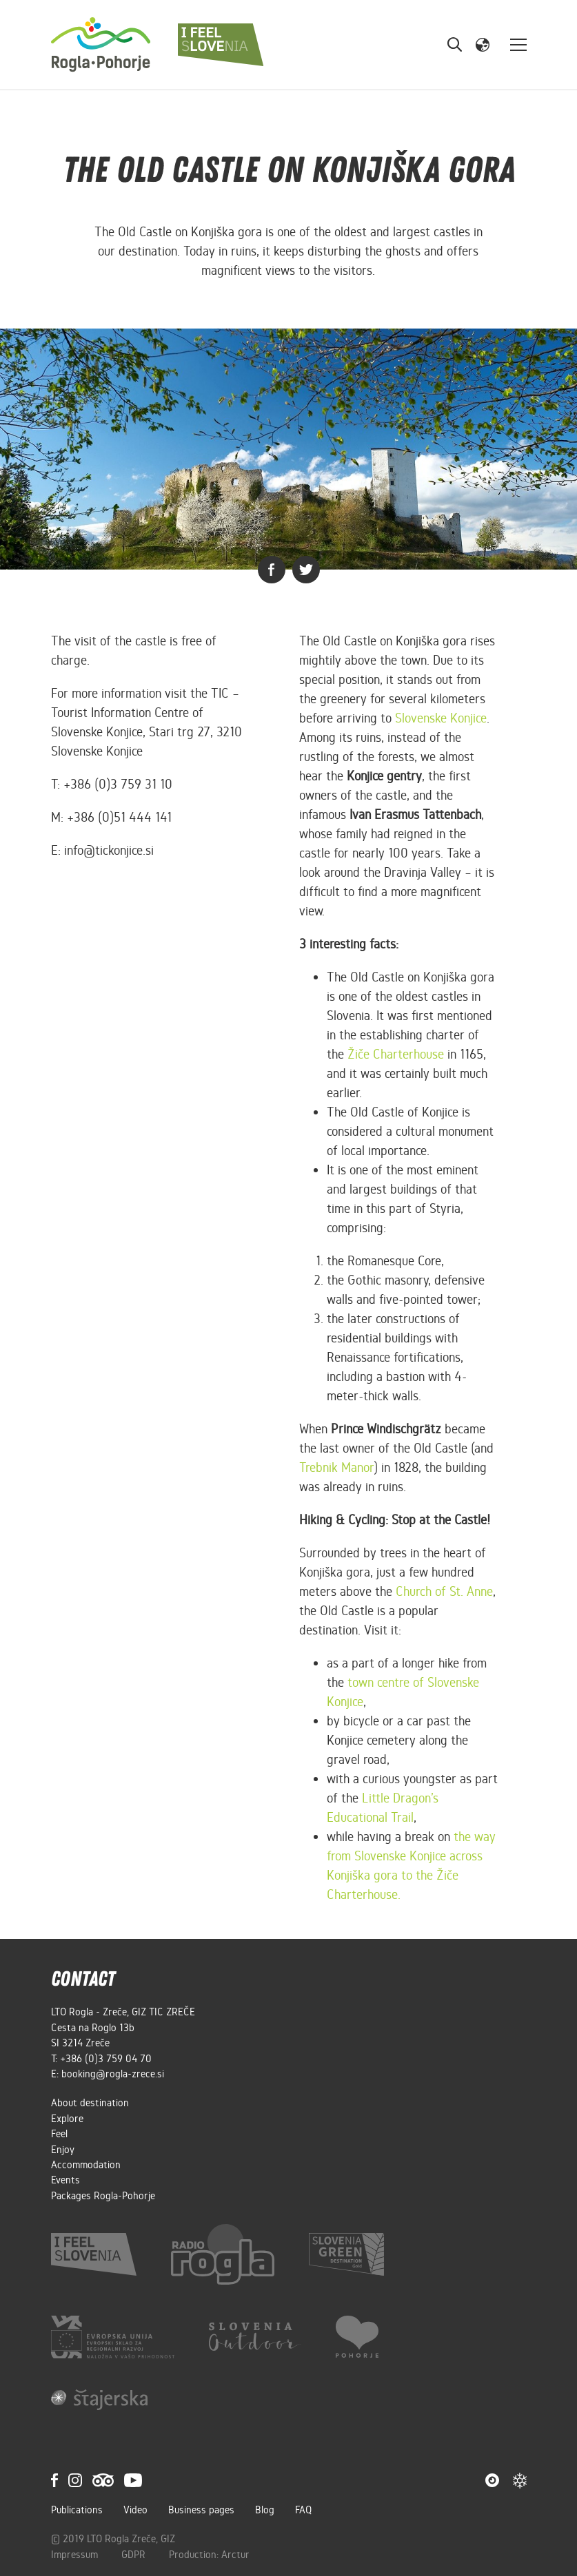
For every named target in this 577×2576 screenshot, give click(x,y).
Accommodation (86, 2165)
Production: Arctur (209, 2554)
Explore (67, 2118)
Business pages (201, 2510)
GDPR (134, 2554)
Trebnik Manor (336, 1467)
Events (65, 2180)
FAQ (303, 2510)
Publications (77, 2510)
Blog (264, 2510)
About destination (90, 2103)
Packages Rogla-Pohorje (103, 2196)
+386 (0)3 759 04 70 (106, 2059)
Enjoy (62, 2149)
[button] (482, 44)
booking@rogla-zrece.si (112, 2074)
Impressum (76, 2554)
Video (135, 2510)
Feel (59, 2134)
